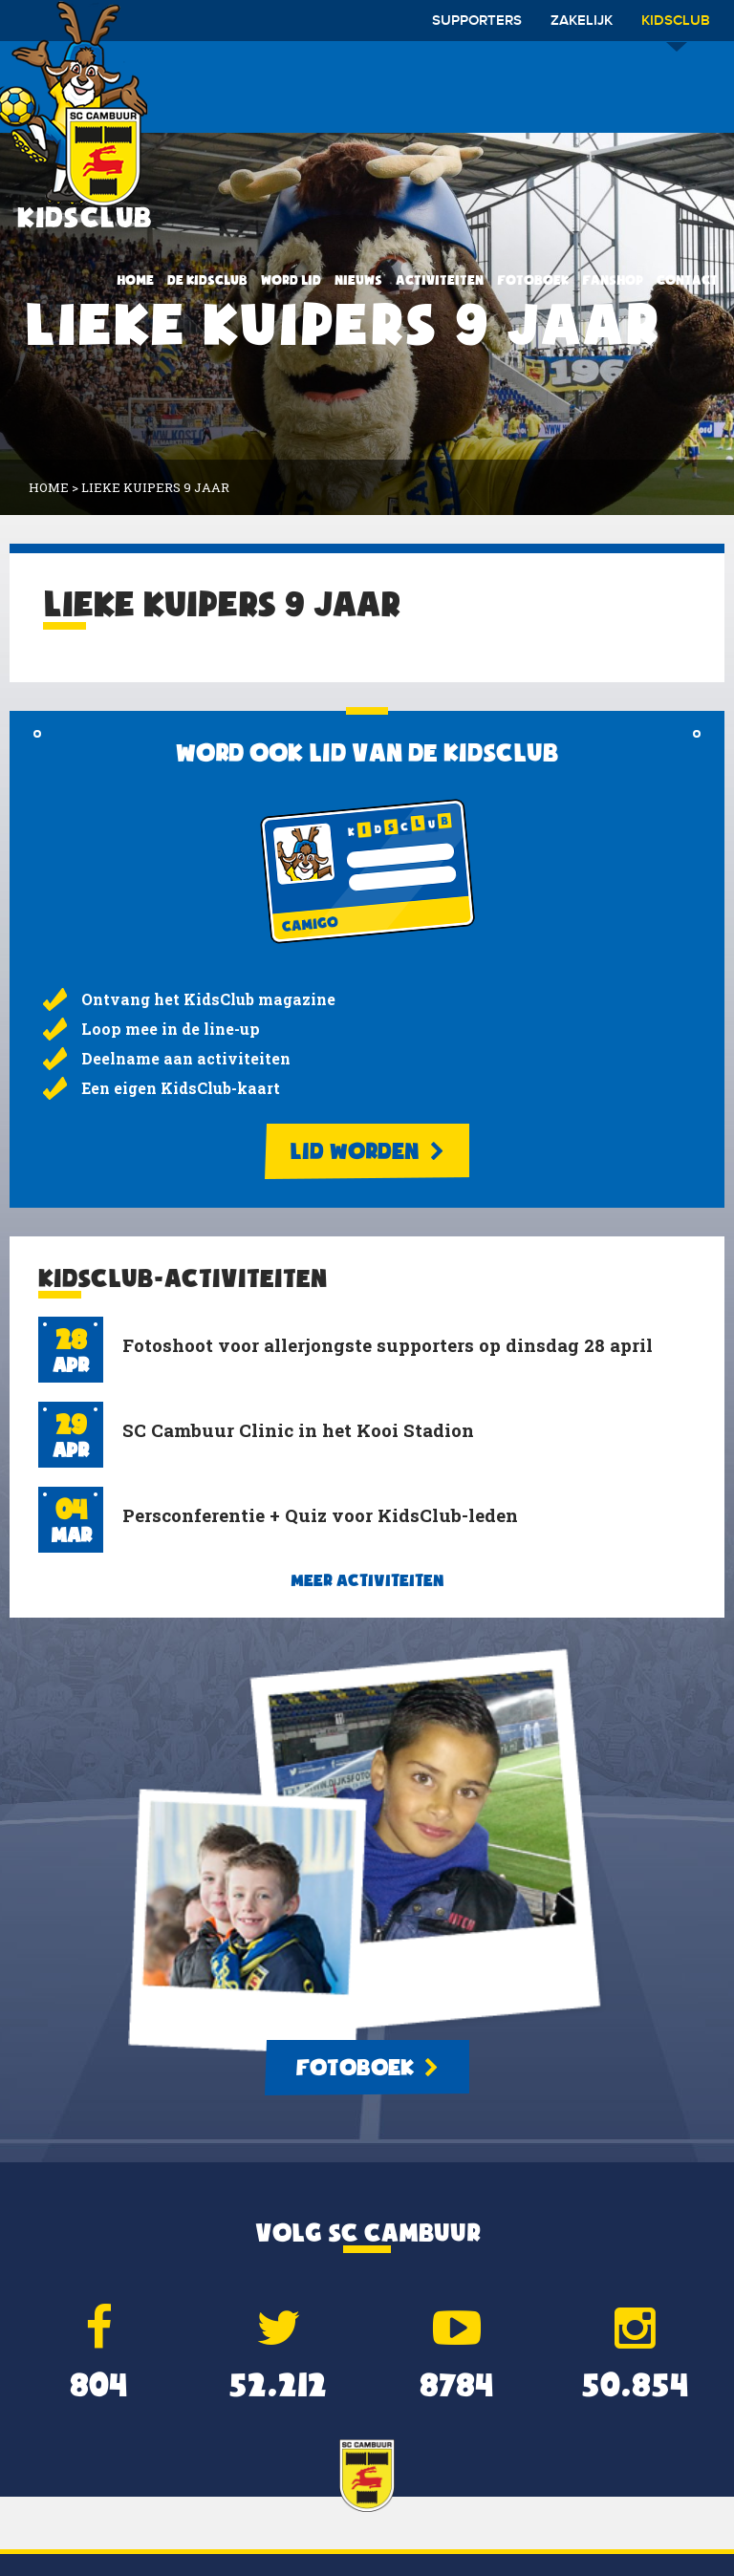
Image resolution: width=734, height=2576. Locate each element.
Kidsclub (675, 27)
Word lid (291, 280)
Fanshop (612, 280)
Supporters (477, 21)
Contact (687, 280)
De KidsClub (207, 280)
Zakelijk (581, 21)
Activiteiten (440, 280)
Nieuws (358, 280)
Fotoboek (533, 280)
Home (135, 280)
